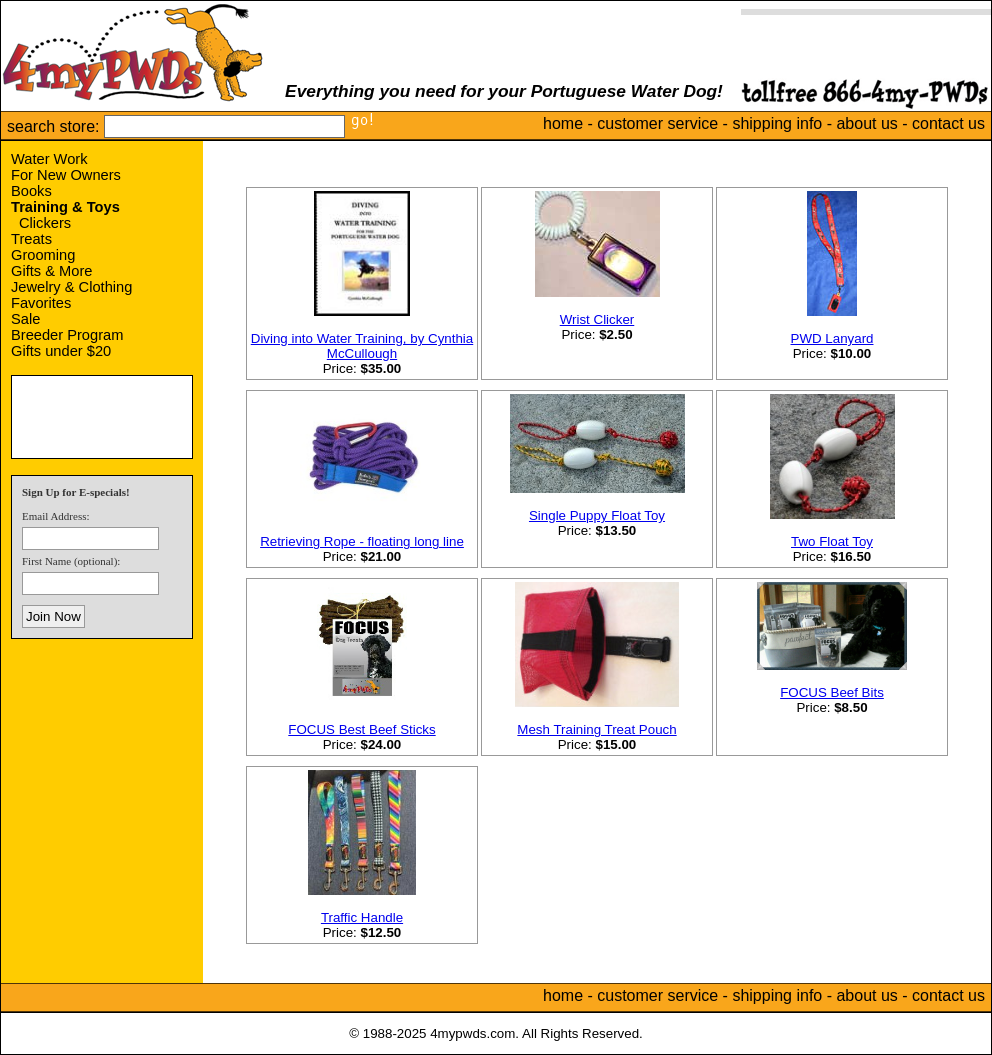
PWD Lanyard (832, 338)
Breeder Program (67, 335)
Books (31, 191)
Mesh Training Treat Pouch (596, 729)
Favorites (41, 303)
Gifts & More (51, 271)
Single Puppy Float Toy (597, 515)
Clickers (45, 223)
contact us (948, 123)
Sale (25, 319)
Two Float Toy (832, 541)
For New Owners (66, 175)
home (563, 123)
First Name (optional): (71, 561)
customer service (657, 123)
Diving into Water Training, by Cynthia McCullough (362, 346)
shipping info (777, 123)
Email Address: (56, 516)
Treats (31, 239)
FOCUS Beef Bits (832, 692)
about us (866, 123)
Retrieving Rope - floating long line (362, 541)
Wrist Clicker (597, 319)
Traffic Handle (362, 917)
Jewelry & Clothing (71, 287)
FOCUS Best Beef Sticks (361, 729)
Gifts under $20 (61, 351)
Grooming (43, 255)
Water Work (49, 159)
